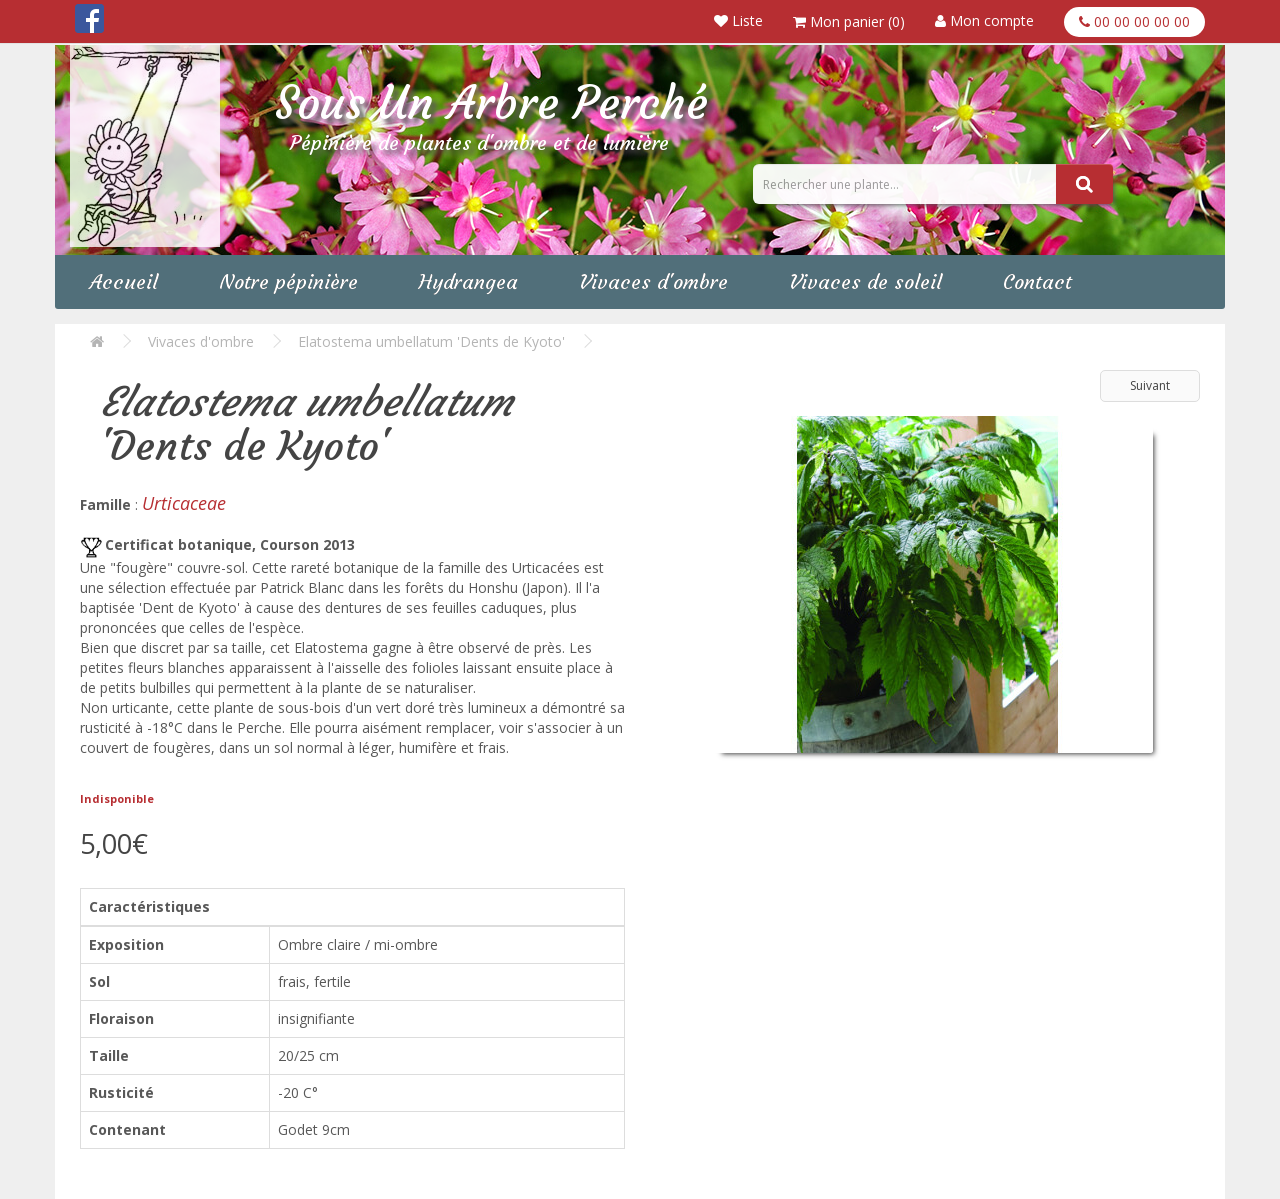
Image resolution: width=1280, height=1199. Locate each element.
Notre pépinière (288, 281)
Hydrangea (468, 281)
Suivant (1150, 385)
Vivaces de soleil (865, 281)
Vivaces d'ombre (653, 281)
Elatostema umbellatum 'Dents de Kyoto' (431, 341)
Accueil (124, 281)
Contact (1037, 281)
